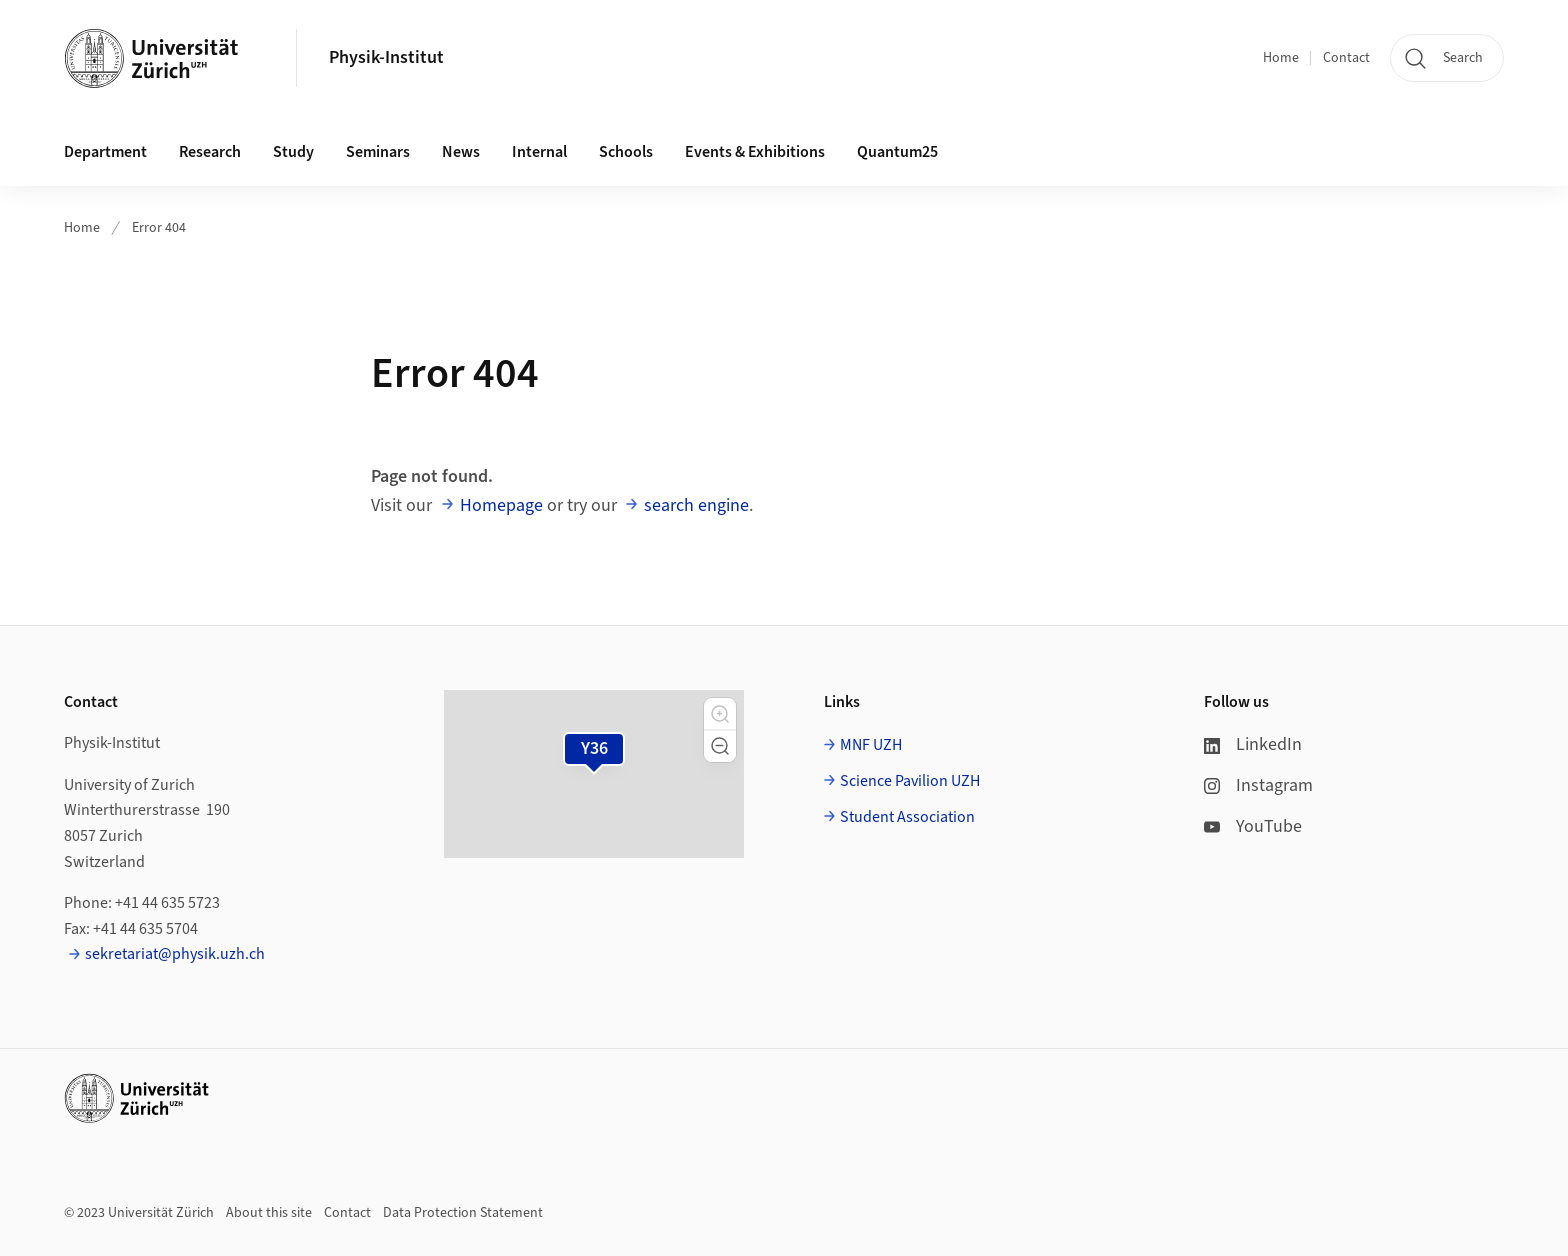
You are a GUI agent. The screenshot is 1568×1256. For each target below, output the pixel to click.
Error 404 (159, 228)
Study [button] (293, 152)
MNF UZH (871, 745)
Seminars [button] (378, 152)
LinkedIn (1253, 744)
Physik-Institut (386, 57)
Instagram (1258, 785)
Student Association (907, 817)
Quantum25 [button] (897, 152)
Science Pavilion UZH (910, 781)
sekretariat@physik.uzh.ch (175, 954)
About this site (269, 1213)
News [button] (461, 152)
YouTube (1253, 826)
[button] (720, 714)
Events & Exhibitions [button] (755, 152)
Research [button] (210, 152)
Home (1281, 58)
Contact (1346, 58)
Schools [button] (626, 152)
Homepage (501, 505)
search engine (696, 505)
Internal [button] (539, 152)
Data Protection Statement (463, 1213)
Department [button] (105, 152)
